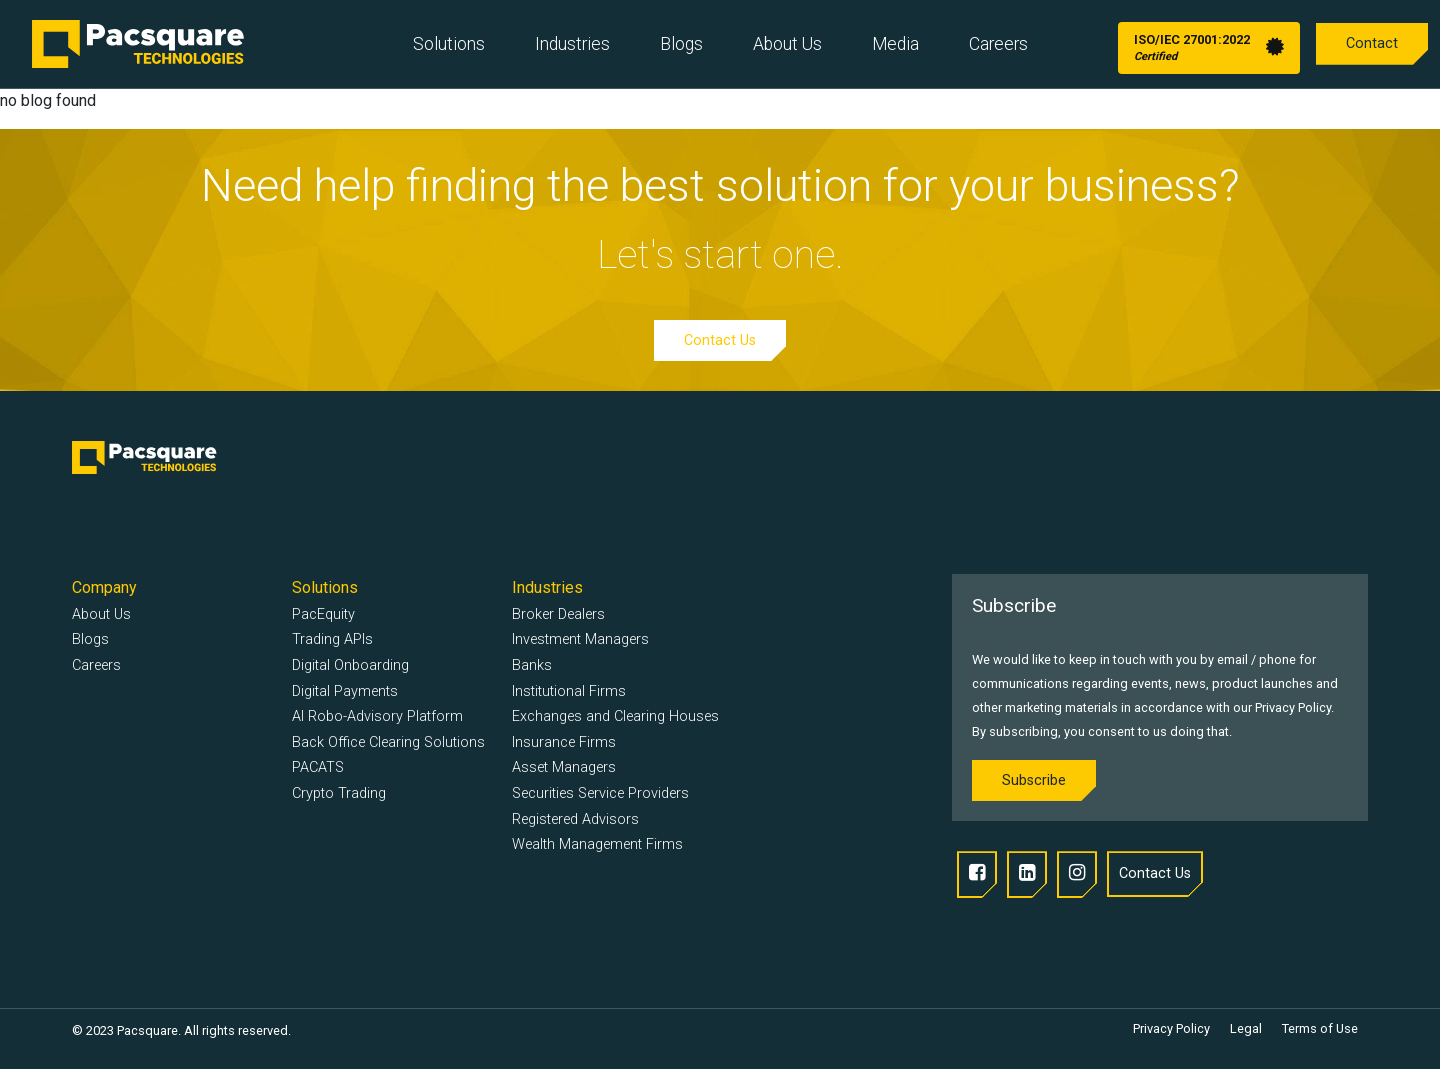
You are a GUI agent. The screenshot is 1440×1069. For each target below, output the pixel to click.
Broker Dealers (558, 614)
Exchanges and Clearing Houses (615, 716)
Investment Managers (580, 639)
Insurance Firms (564, 742)
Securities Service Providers (600, 793)
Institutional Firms (569, 691)
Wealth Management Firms (597, 844)
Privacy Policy (1171, 1028)
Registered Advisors (575, 819)
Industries (572, 44)
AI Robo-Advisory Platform (377, 716)
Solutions (449, 44)
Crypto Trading (339, 793)
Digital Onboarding (350, 665)
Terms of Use (1320, 1028)
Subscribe (1034, 780)
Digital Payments (345, 691)
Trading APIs (332, 639)
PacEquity (323, 614)
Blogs (681, 44)
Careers (998, 44)
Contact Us (720, 340)
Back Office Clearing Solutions (388, 742)
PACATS (318, 767)
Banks (532, 665)
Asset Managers (564, 767)
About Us (787, 44)
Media (895, 44)
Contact (1372, 43)
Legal (1246, 1028)
